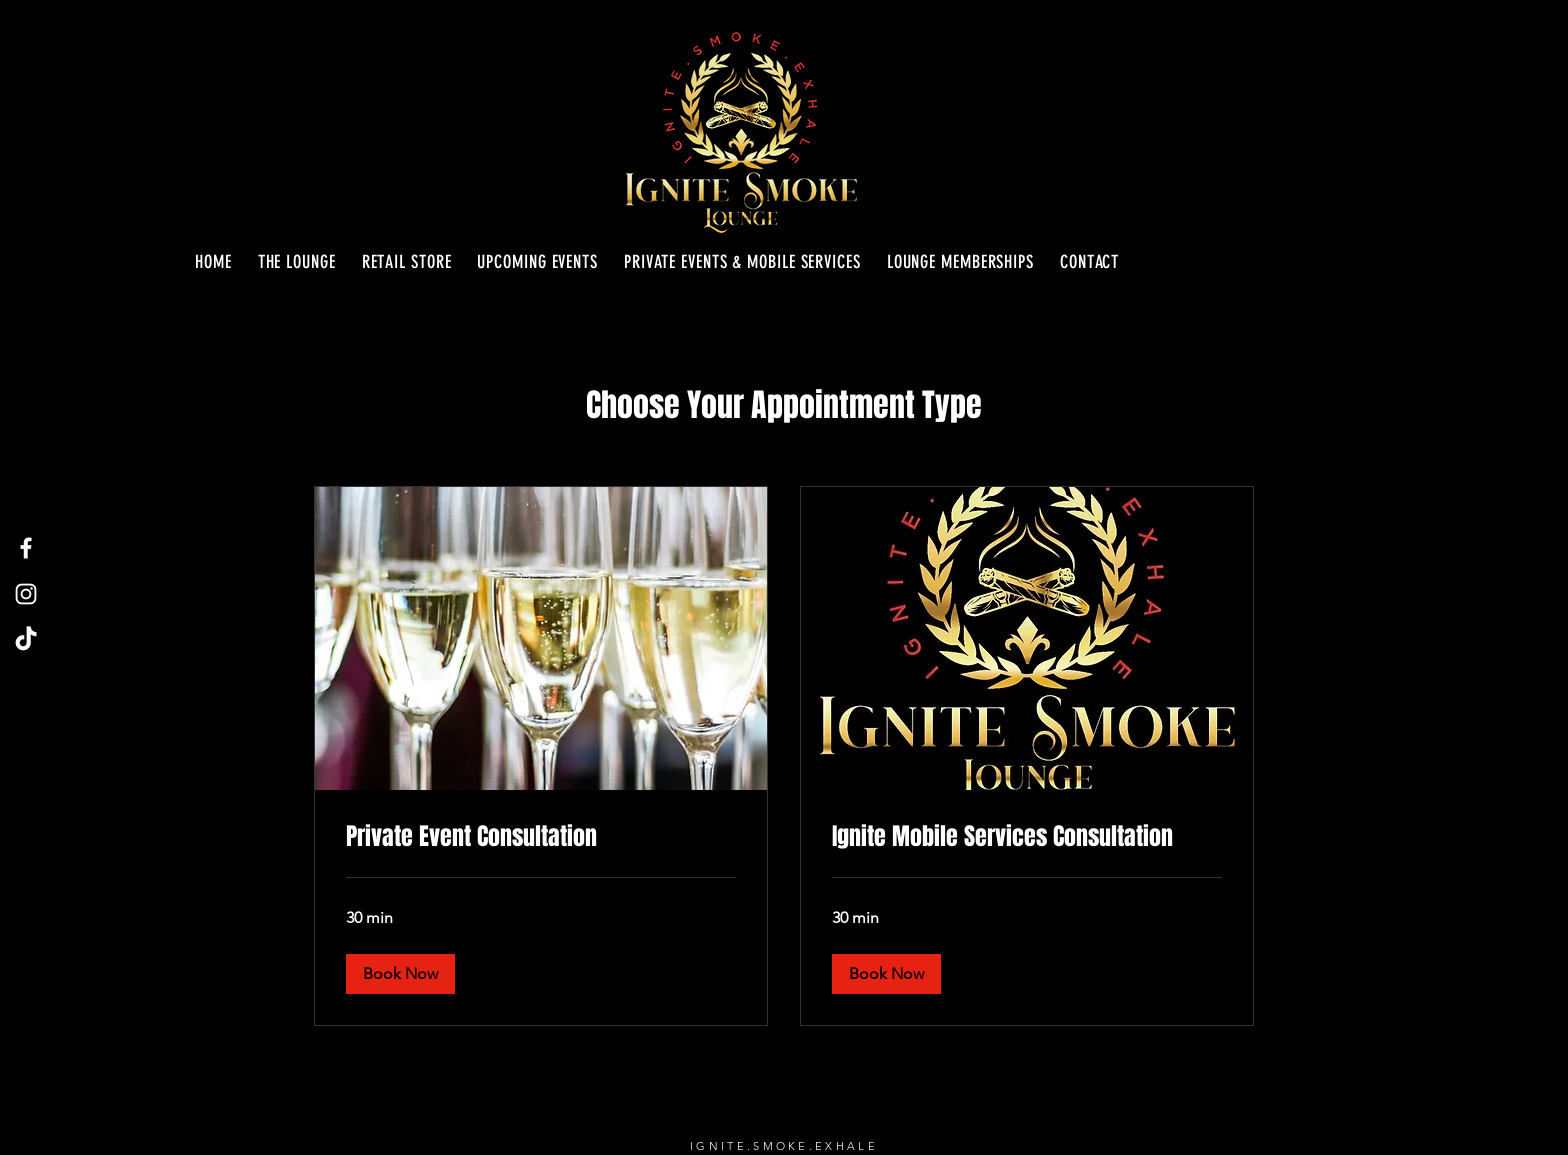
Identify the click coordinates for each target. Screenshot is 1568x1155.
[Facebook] (26, 548)
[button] (400, 974)
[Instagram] (26, 594)
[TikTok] (26, 640)
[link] (541, 837)
